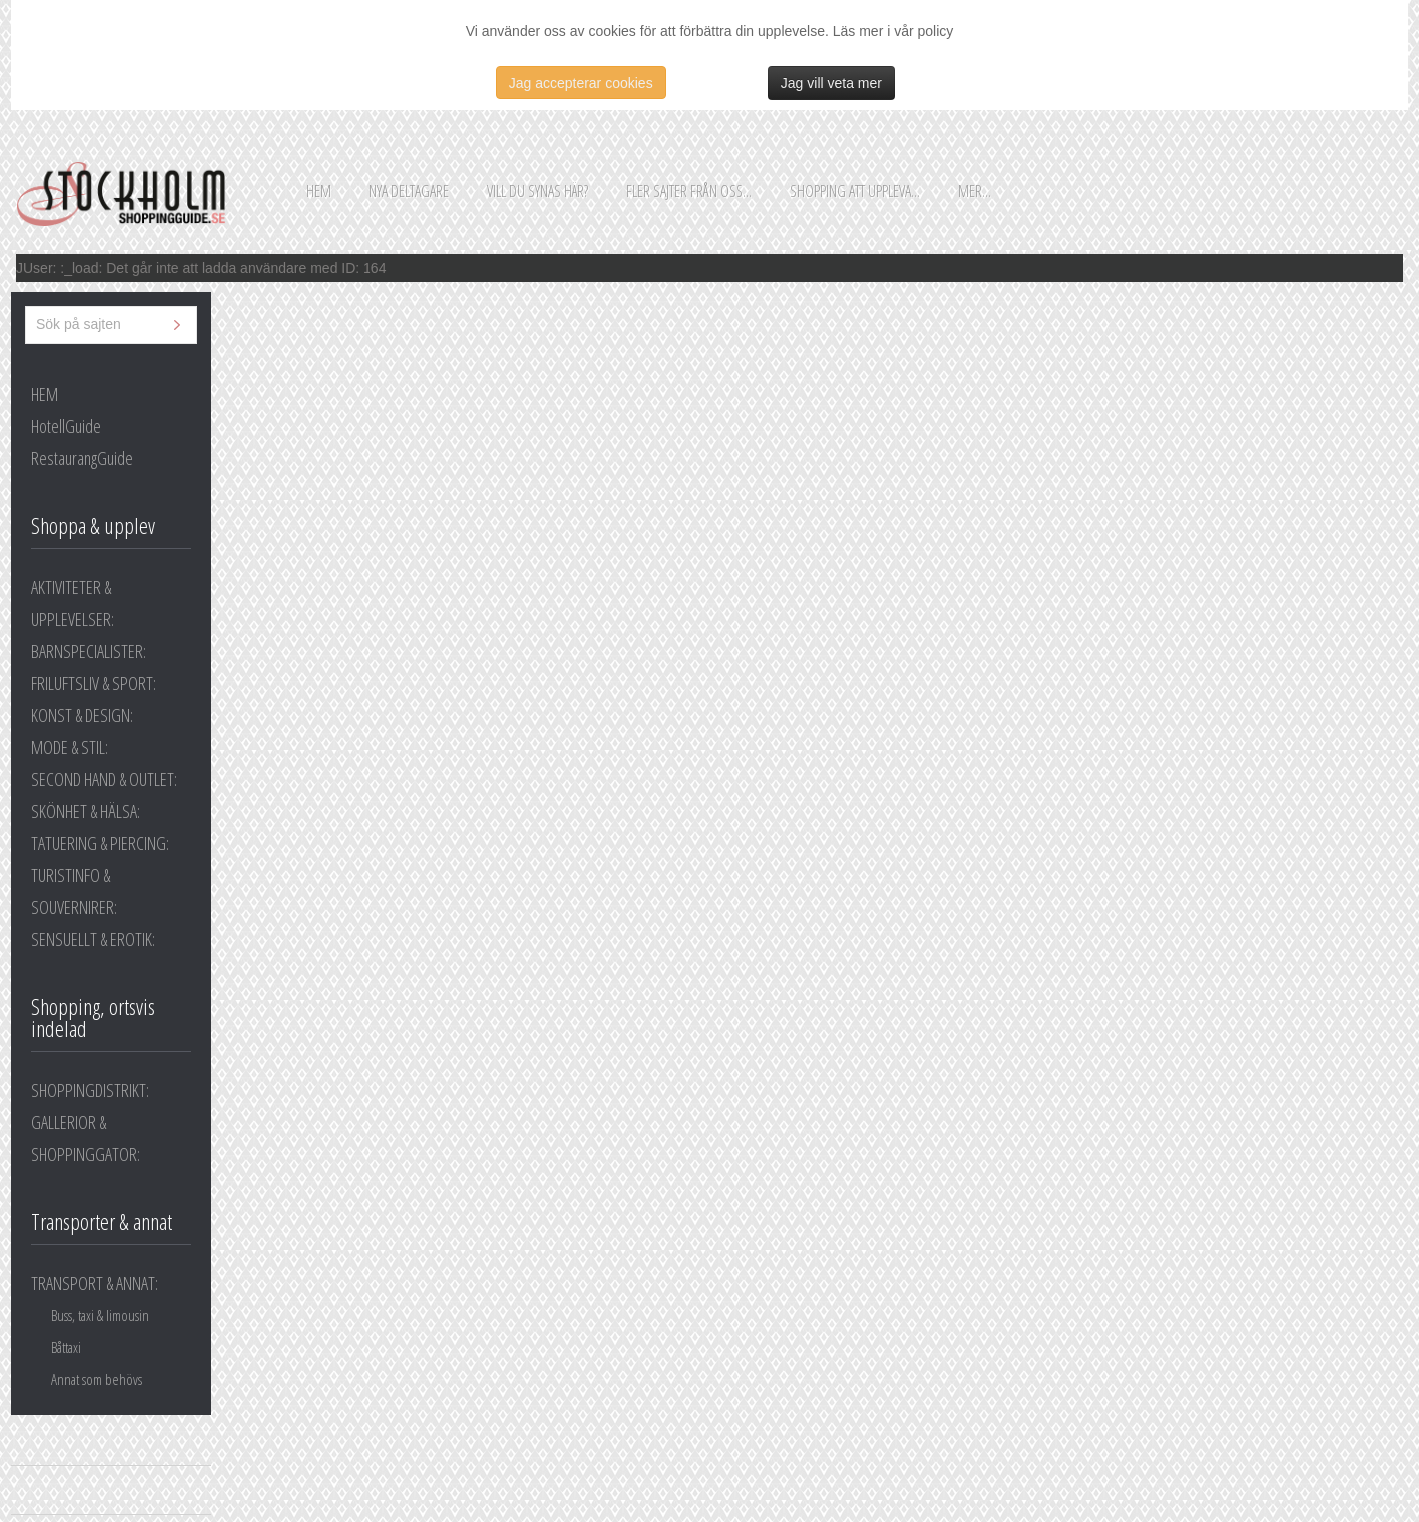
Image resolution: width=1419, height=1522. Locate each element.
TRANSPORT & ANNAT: (94, 1283)
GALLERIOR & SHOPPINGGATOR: (85, 1138)
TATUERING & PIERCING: (100, 843)
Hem (318, 191)
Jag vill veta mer (831, 83)
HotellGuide (66, 426)
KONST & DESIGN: (82, 715)
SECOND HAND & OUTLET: (104, 779)
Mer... (974, 191)
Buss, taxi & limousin (100, 1315)
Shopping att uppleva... (855, 191)
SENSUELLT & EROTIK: (93, 939)
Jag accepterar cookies (581, 83)
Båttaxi (66, 1347)
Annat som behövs (96, 1379)
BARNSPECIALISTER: (88, 651)
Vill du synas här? (537, 191)
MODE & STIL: (69, 747)
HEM (44, 394)
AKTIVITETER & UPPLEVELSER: (72, 603)
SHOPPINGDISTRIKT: (90, 1090)
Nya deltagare (409, 191)
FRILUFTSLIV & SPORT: (93, 683)
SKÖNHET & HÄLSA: (85, 811)
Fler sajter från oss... (689, 191)
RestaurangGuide (82, 458)
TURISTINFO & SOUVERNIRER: (74, 891)
